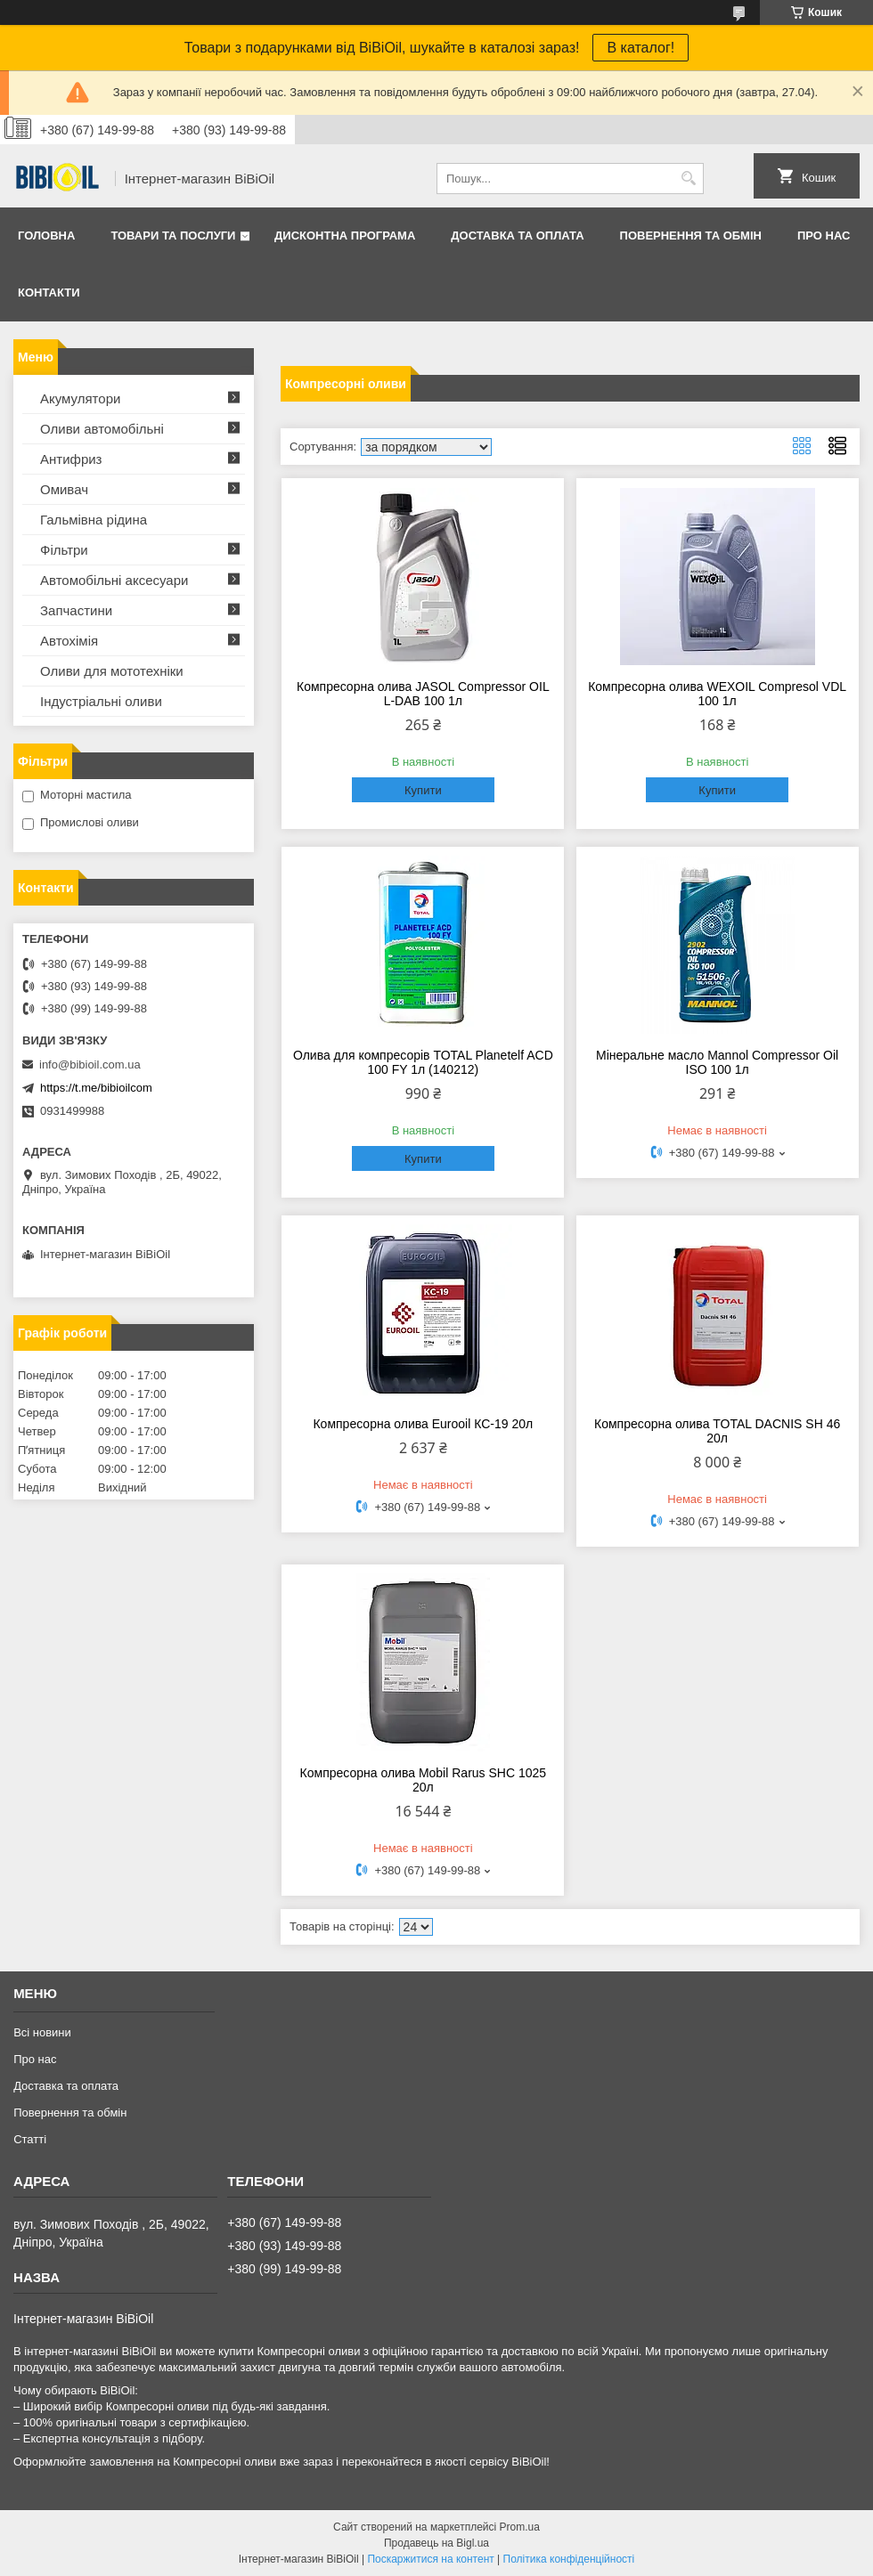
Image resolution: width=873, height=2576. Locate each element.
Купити (423, 790)
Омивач (64, 489)
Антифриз (71, 459)
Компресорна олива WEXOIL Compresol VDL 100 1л (717, 693)
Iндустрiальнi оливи (101, 701)
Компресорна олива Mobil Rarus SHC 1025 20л (423, 1780)
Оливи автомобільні (102, 428)
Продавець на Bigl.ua (436, 2543)
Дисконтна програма (344, 235)
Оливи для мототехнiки (112, 671)
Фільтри (64, 549)
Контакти (49, 292)
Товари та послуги (172, 235)
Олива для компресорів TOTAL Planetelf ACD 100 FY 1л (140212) (423, 1062)
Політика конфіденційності (569, 2559)
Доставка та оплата (517, 235)
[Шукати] (688, 178)
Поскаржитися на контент (430, 2559)
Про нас (823, 235)
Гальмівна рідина (93, 519)
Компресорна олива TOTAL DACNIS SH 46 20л (717, 1431)
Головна (46, 235)
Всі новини (42, 2032)
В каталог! (640, 47)
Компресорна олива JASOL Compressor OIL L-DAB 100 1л (423, 693)
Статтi (29, 2139)
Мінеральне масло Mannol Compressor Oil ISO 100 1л (717, 1062)
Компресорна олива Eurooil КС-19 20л (423, 1424)
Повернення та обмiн (691, 235)
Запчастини (76, 610)
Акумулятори (80, 398)
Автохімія (69, 640)
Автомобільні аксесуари (114, 580)
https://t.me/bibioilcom (96, 1087)
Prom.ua (520, 2527)
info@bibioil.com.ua (90, 1064)
